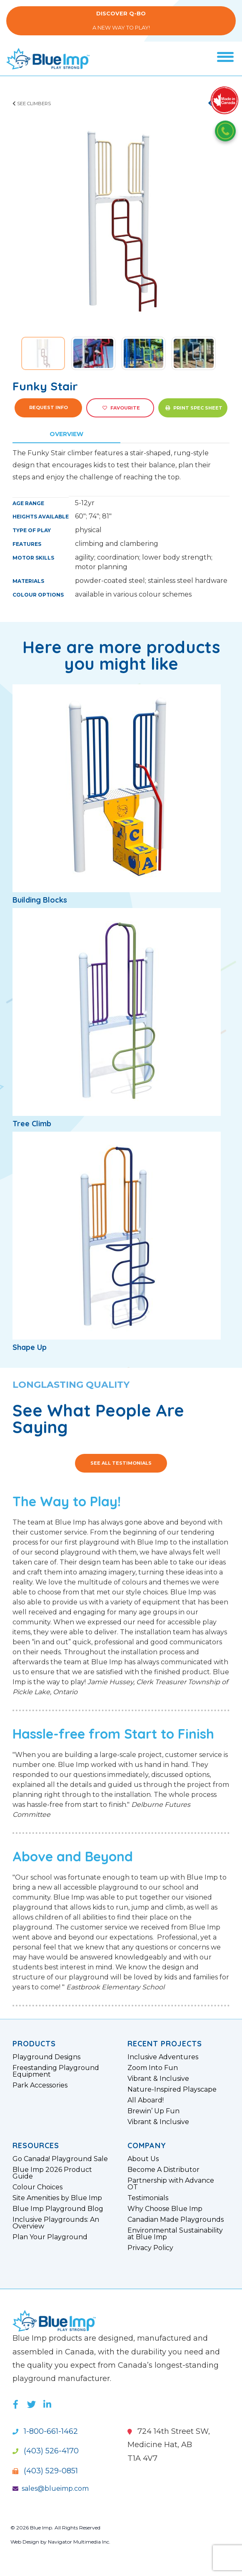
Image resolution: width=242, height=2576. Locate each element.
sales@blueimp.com (50, 2488)
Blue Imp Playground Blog (57, 2209)
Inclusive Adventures (162, 2057)
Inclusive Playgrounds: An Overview (55, 2223)
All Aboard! (145, 2100)
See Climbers (31, 103)
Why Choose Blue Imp (164, 2209)
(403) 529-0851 (45, 2470)
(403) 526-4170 (45, 2450)
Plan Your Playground (49, 2237)
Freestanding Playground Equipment (55, 2071)
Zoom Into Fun (152, 2068)
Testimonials (147, 2198)
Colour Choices (37, 2187)
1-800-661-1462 (45, 2431)
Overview (66, 434)
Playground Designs (46, 2057)
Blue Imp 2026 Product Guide (52, 2173)
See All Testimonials (121, 1463)
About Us (143, 2159)
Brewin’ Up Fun (153, 2111)
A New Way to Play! (121, 20)
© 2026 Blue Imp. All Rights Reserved (55, 2527)
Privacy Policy (150, 2248)
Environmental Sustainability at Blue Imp (175, 2233)
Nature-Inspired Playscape (172, 2089)
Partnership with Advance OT (170, 2184)
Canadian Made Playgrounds (175, 2219)
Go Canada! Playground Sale (60, 2159)
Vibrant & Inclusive (158, 2078)
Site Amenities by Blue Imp (57, 2198)
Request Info (48, 407)
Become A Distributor (163, 2169)
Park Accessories (39, 2085)
